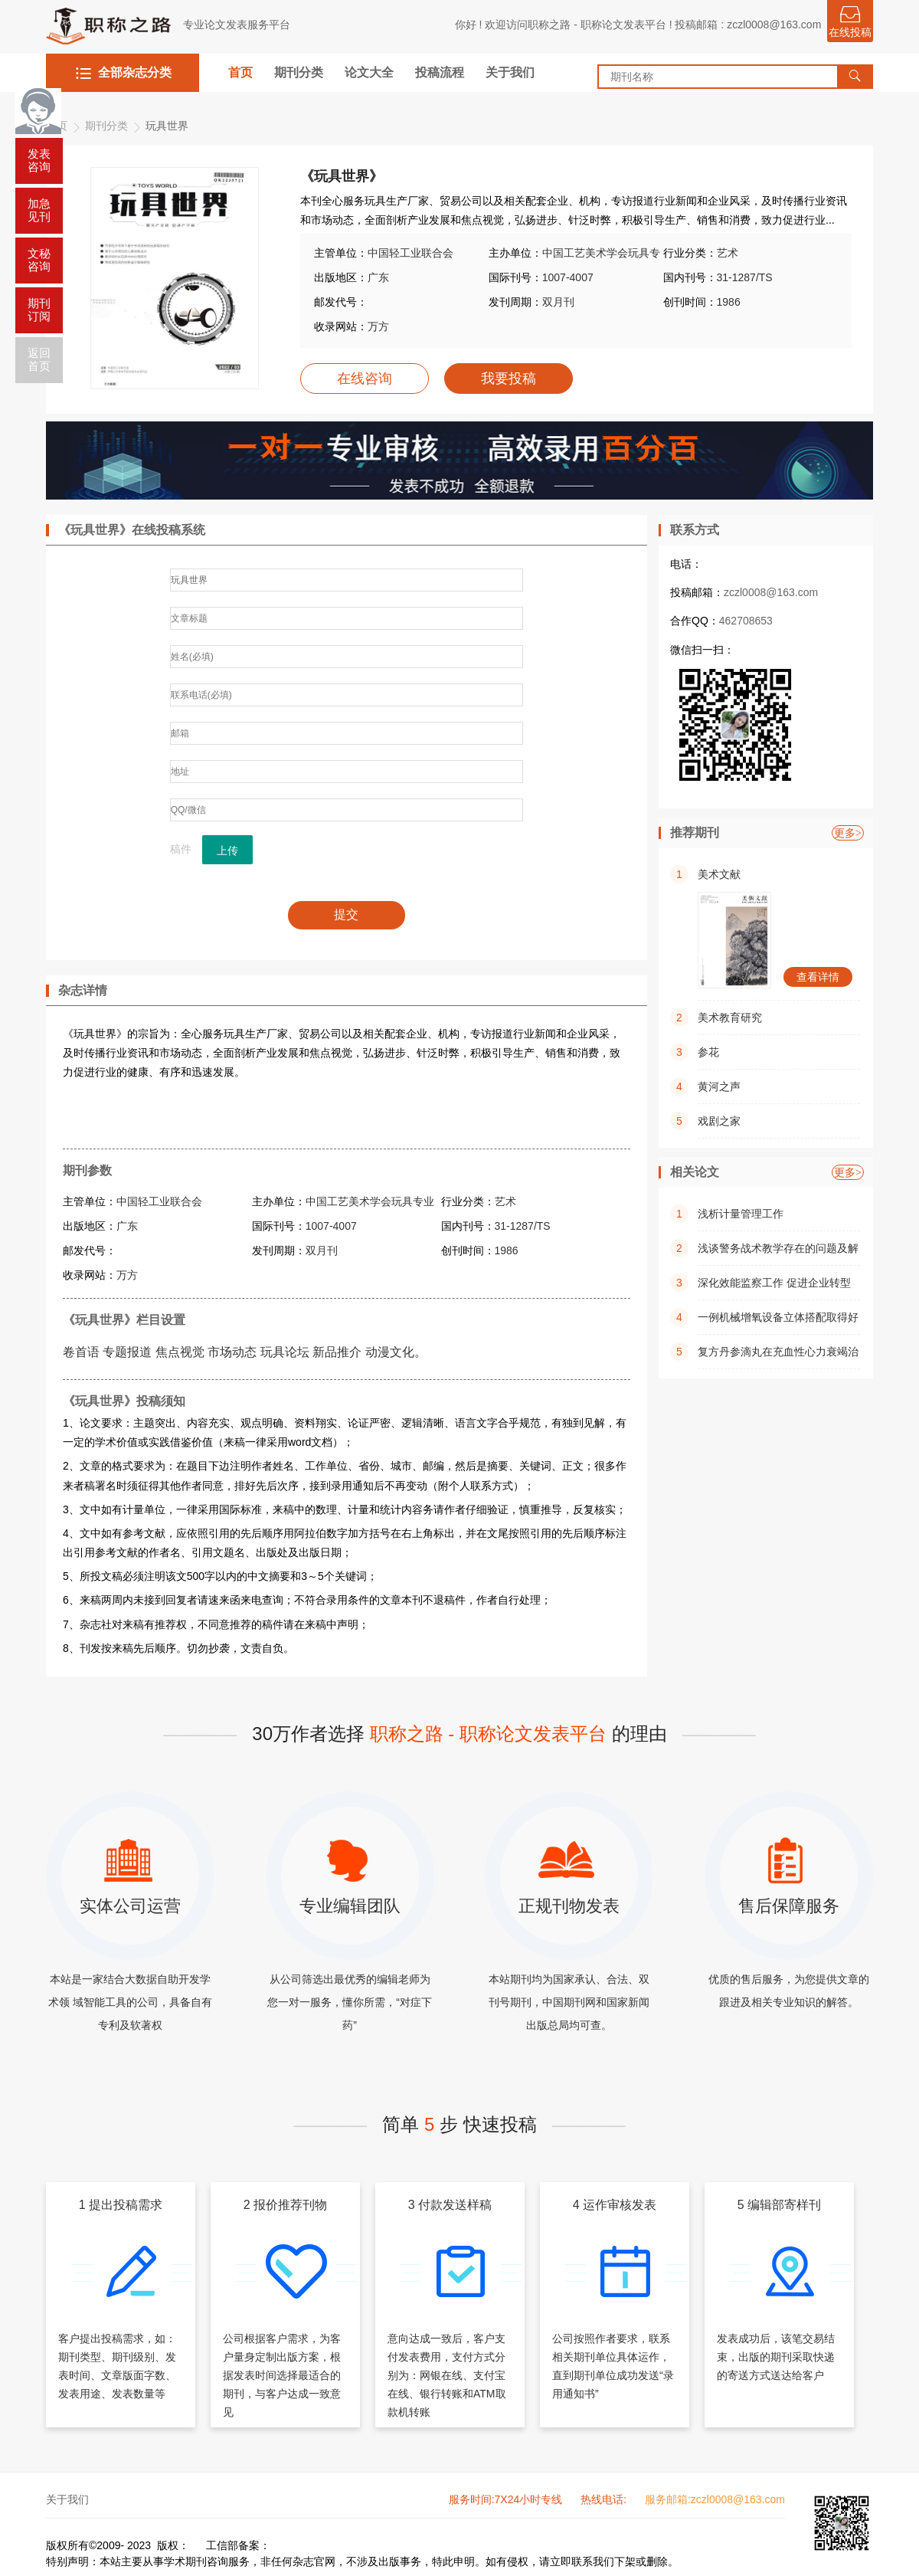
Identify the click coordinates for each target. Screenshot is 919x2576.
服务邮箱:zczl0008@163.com (715, 2499)
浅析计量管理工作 (740, 1214)
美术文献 (719, 874)
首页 (240, 72)
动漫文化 (389, 1351)
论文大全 (369, 72)
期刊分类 (298, 72)
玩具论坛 (284, 1351)
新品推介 (336, 1351)
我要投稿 (508, 378)
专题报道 (127, 1351)
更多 (848, 833)
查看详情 (817, 977)
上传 (227, 850)
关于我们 (510, 72)
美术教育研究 (730, 1017)
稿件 (180, 849)
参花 (708, 1052)
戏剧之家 (719, 1121)
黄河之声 (719, 1086)
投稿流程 (439, 72)
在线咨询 (364, 378)
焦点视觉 (179, 1351)
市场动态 (232, 1351)
